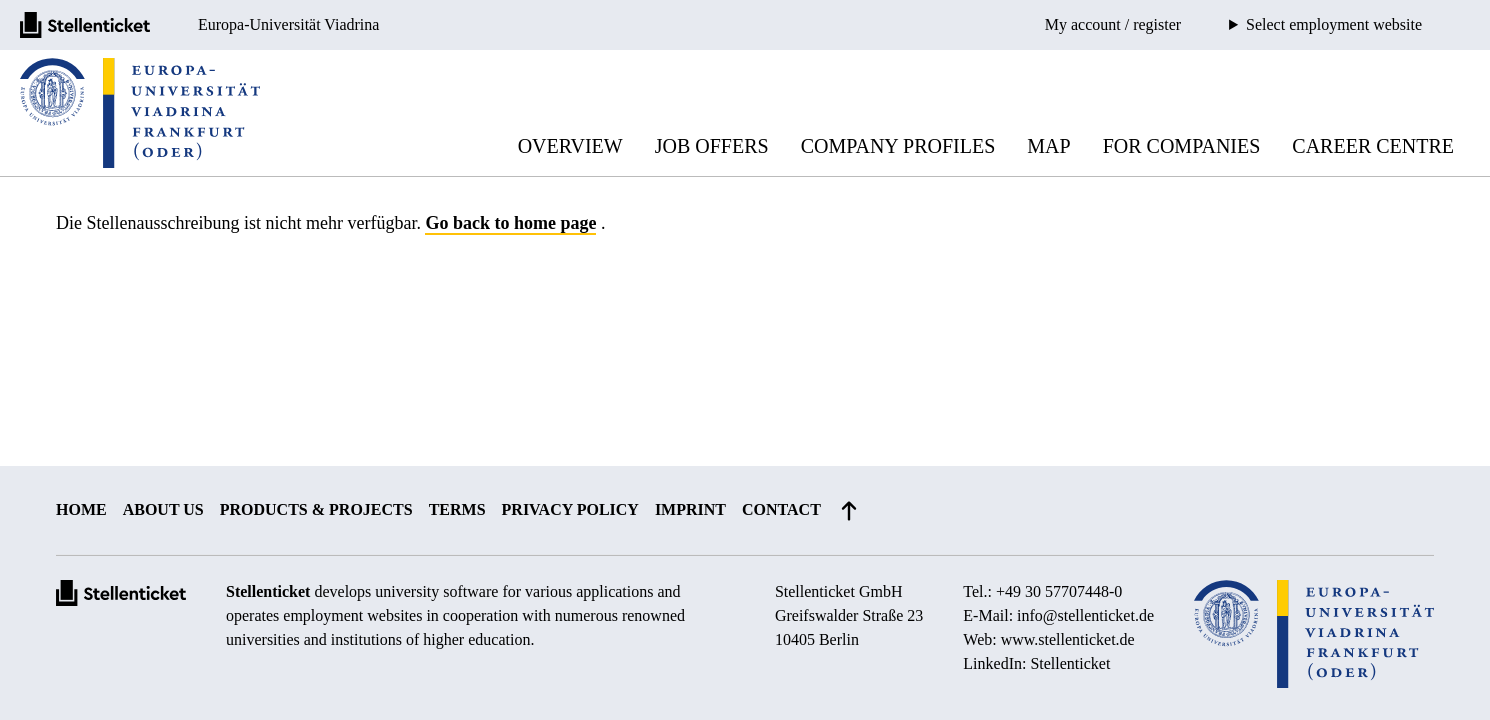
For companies (1182, 146)
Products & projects (316, 509)
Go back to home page (510, 223)
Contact (781, 509)
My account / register (1113, 24)
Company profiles (898, 146)
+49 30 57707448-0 (1059, 591)
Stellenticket (268, 591)
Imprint (690, 509)
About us (163, 509)
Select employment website (1334, 25)
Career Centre (1373, 146)
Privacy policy (570, 509)
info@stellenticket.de (1085, 615)
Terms (457, 509)
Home (81, 509)
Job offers (712, 146)
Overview (570, 146)
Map (1048, 146)
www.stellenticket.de (1068, 639)
